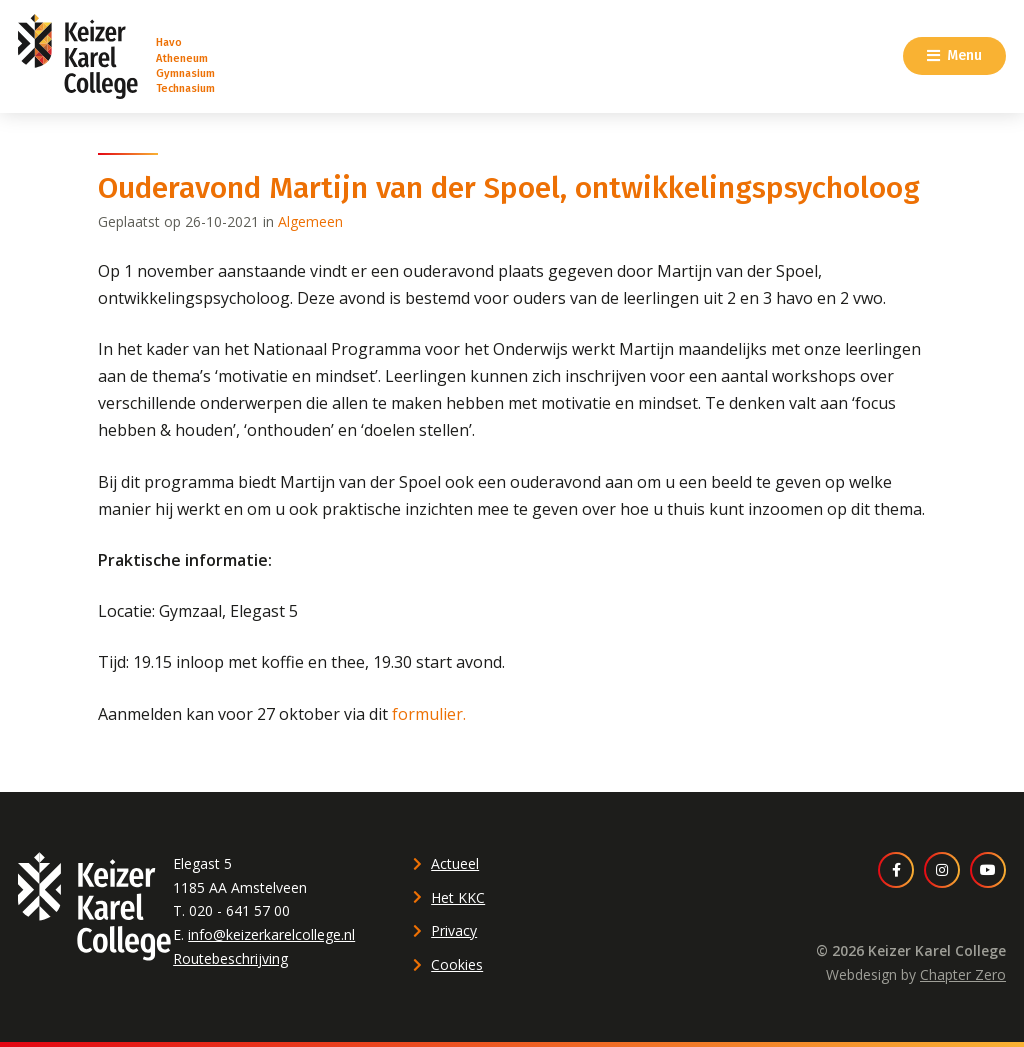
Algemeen (310, 221)
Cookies (457, 964)
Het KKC (458, 897)
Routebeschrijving (230, 958)
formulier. (429, 714)
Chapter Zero (963, 974)
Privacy (454, 930)
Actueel (455, 863)
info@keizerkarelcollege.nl (271, 934)
